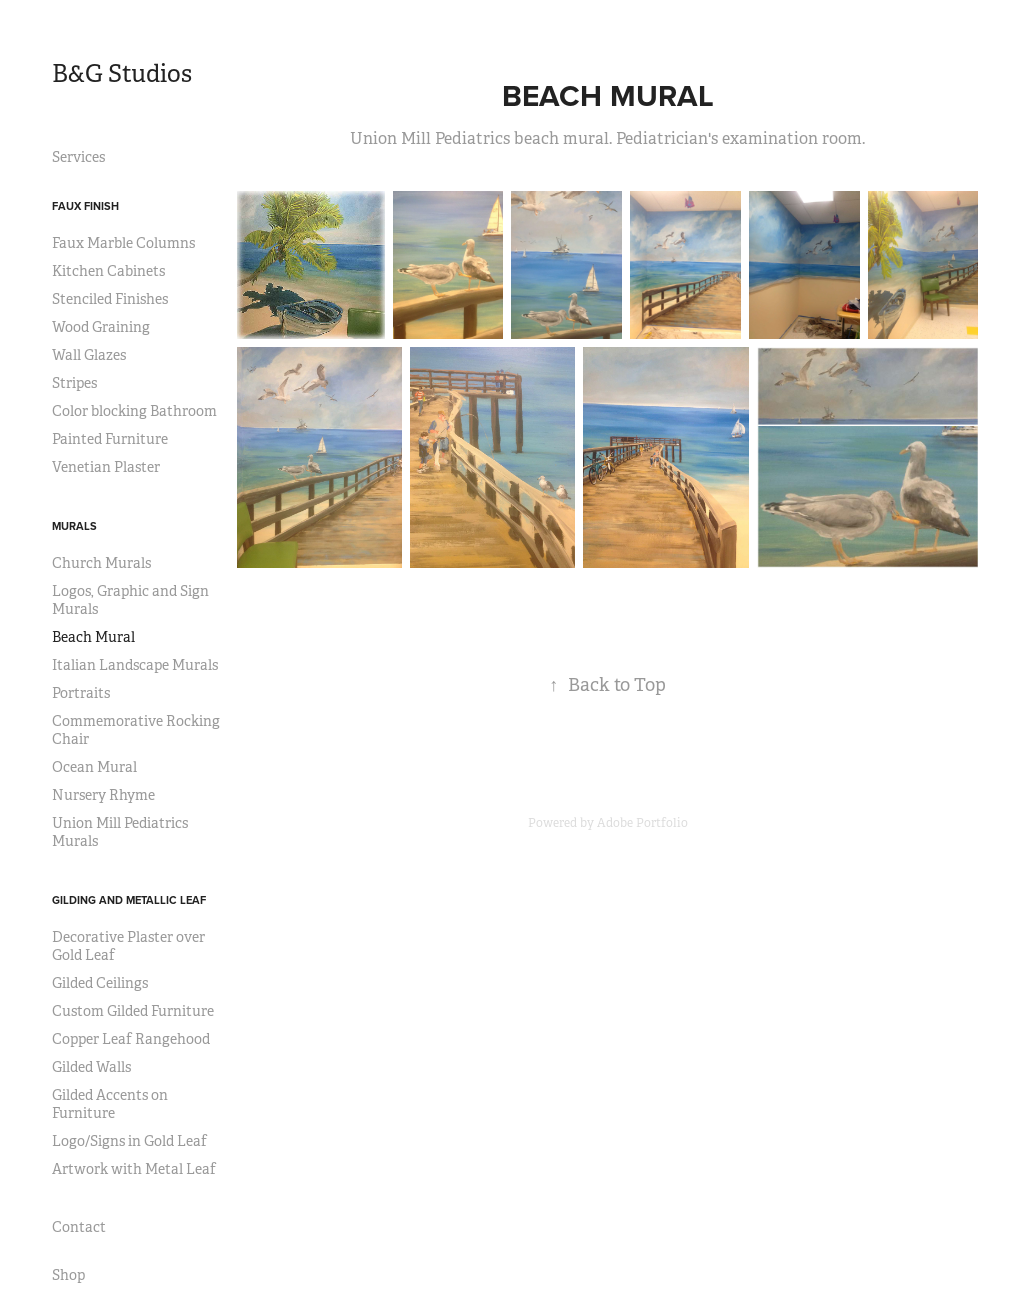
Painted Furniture (110, 439)
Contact (79, 1227)
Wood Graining (101, 327)
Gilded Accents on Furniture (110, 1104)
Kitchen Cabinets (108, 271)
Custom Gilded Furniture (133, 1011)
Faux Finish (85, 206)
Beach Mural (93, 637)
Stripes (74, 383)
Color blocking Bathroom (134, 411)
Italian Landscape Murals (135, 665)
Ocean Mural (94, 767)
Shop (68, 1275)
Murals (74, 526)
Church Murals (101, 563)
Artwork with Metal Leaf (134, 1169)
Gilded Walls (91, 1067)
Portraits (81, 693)
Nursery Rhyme (103, 795)
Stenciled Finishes (110, 299)
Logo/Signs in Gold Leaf (129, 1141)
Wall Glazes (89, 355)
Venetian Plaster (106, 467)
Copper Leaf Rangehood (131, 1039)
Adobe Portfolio (642, 823)
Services (78, 157)
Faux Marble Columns (123, 243)
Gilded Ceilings (100, 983)
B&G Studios (122, 74)
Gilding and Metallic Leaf (129, 900)
